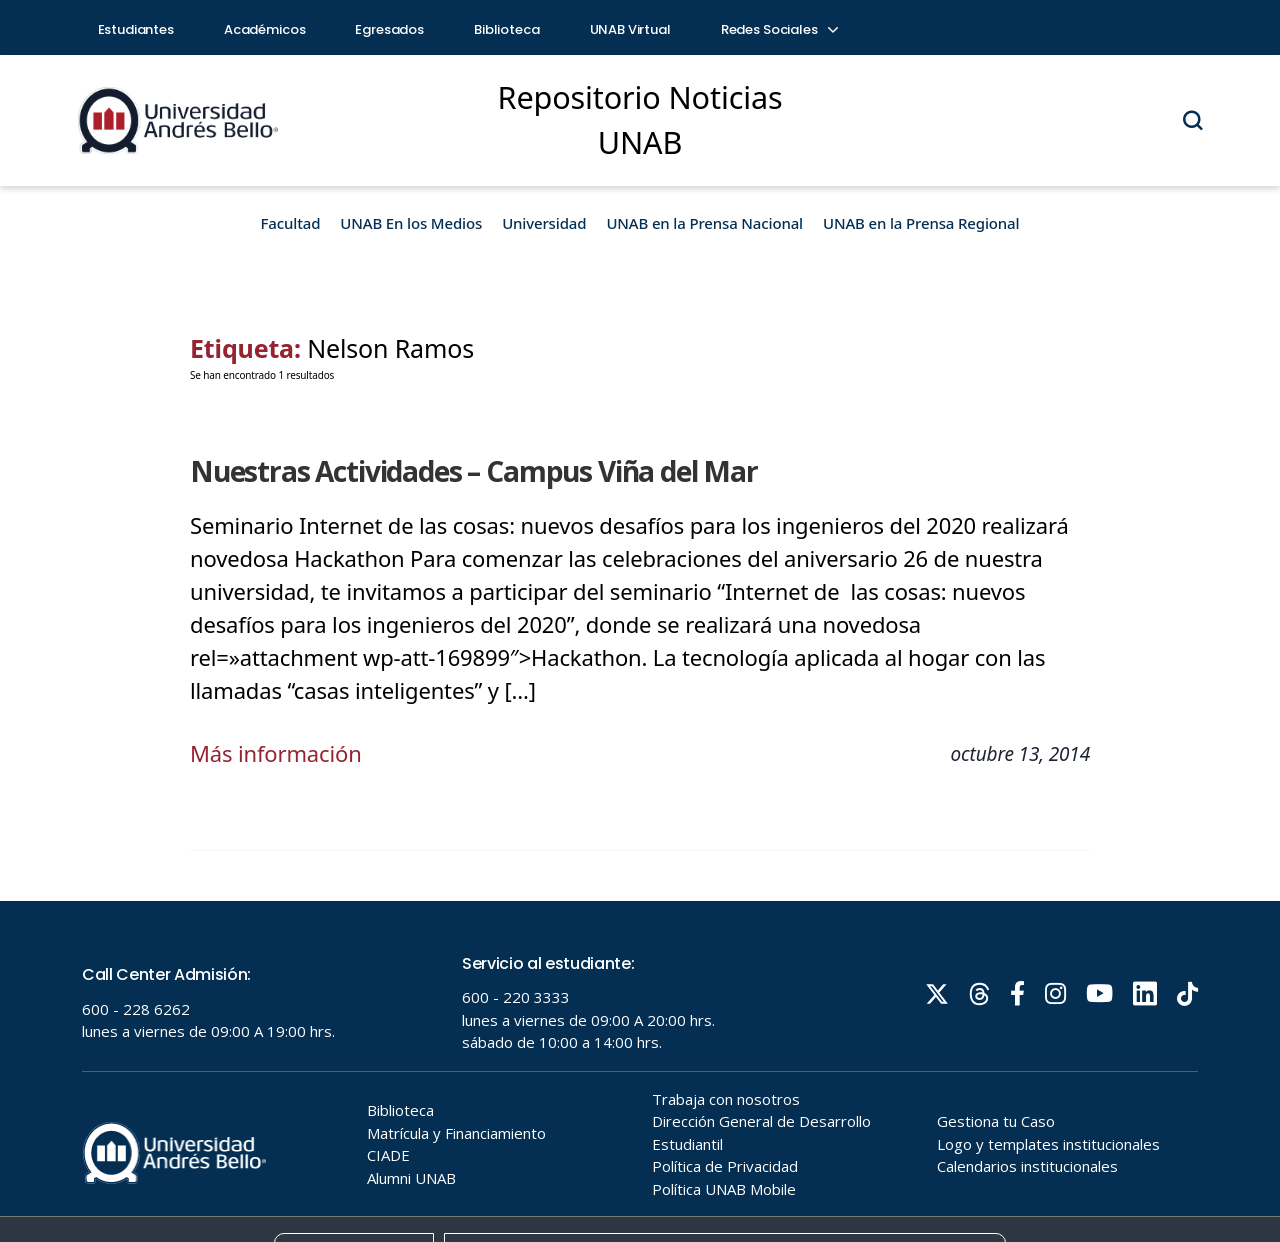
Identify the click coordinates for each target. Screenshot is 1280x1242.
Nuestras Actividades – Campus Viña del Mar (474, 471)
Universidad (544, 223)
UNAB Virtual (630, 29)
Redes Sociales (779, 29)
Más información (276, 753)
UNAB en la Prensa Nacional (704, 223)
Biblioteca (507, 29)
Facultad (291, 223)
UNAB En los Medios (411, 223)
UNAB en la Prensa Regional (921, 223)
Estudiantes (136, 29)
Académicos (265, 29)
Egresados (389, 29)
